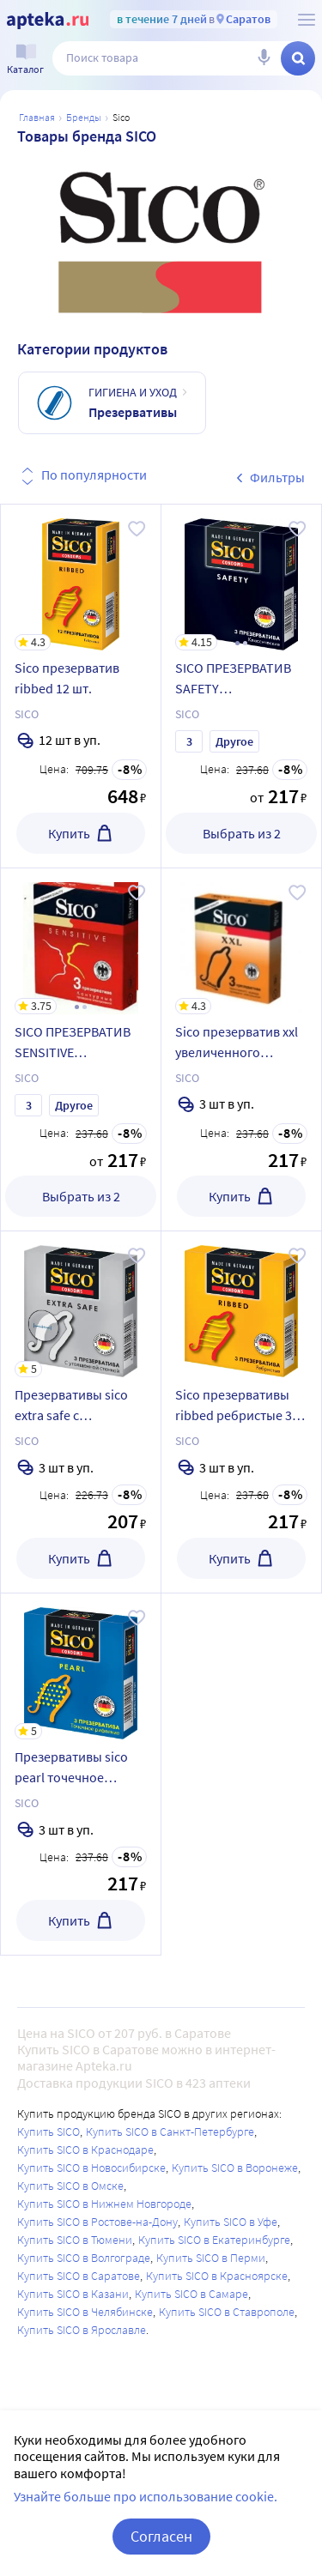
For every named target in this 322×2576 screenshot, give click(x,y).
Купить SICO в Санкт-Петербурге (170, 2131)
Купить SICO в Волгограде (83, 2257)
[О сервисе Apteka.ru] (306, 20)
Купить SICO (48, 2131)
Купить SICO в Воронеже (235, 2167)
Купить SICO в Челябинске (85, 2311)
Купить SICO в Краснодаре (85, 2149)
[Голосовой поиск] (263, 58)
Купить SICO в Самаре (191, 2293)
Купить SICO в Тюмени (74, 2239)
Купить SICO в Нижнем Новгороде (104, 2203)
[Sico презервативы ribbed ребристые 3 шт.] (241, 1304)
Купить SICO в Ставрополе (227, 2311)
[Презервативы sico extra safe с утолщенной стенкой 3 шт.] (81, 1304)
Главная (37, 117)
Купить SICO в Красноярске (217, 2275)
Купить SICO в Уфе (230, 2221)
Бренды (83, 117)
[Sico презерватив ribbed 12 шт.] (81, 577)
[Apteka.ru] (47, 20)
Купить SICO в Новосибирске (91, 2167)
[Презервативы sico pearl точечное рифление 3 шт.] (81, 1666)
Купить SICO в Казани (73, 2293)
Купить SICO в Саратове (78, 2275)
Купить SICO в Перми (210, 2257)
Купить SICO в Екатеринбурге (214, 2239)
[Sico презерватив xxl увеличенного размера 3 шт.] (241, 941)
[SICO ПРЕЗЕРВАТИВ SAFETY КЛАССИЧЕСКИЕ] (241, 577)
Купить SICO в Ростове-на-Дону (97, 2221)
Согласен (161, 2536)
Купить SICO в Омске (70, 2185)
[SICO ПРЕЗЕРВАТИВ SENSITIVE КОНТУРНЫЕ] (81, 941)
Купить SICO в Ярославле (81, 2329)
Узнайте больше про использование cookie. (145, 2496)
